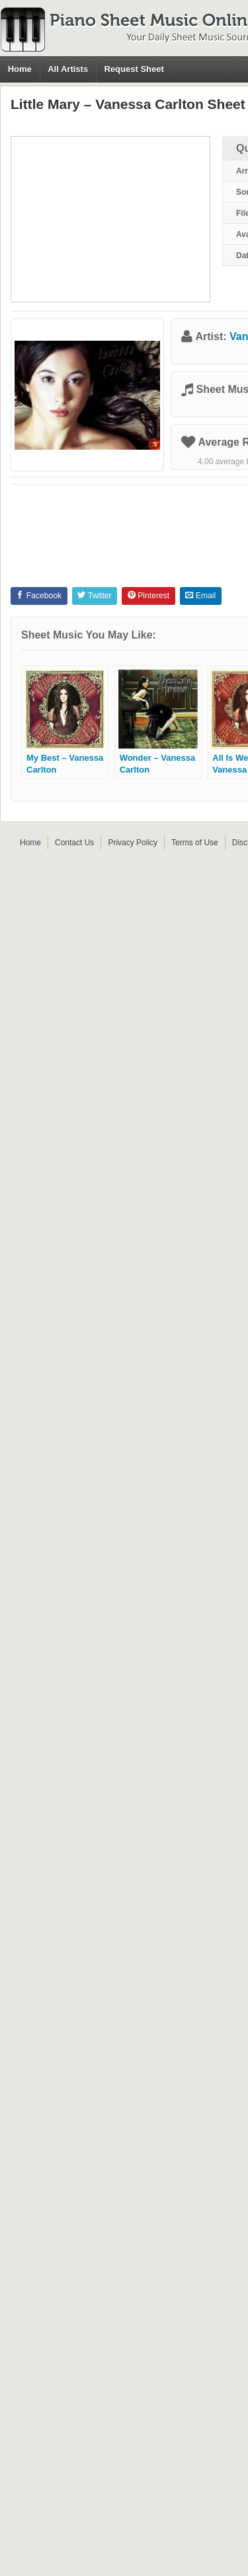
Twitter (94, 595)
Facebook (39, 595)
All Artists (68, 69)
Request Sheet (133, 69)
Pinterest (148, 595)
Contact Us (74, 842)
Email (200, 595)
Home (20, 69)
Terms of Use (194, 842)
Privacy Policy (132, 842)
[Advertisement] (110, 219)
